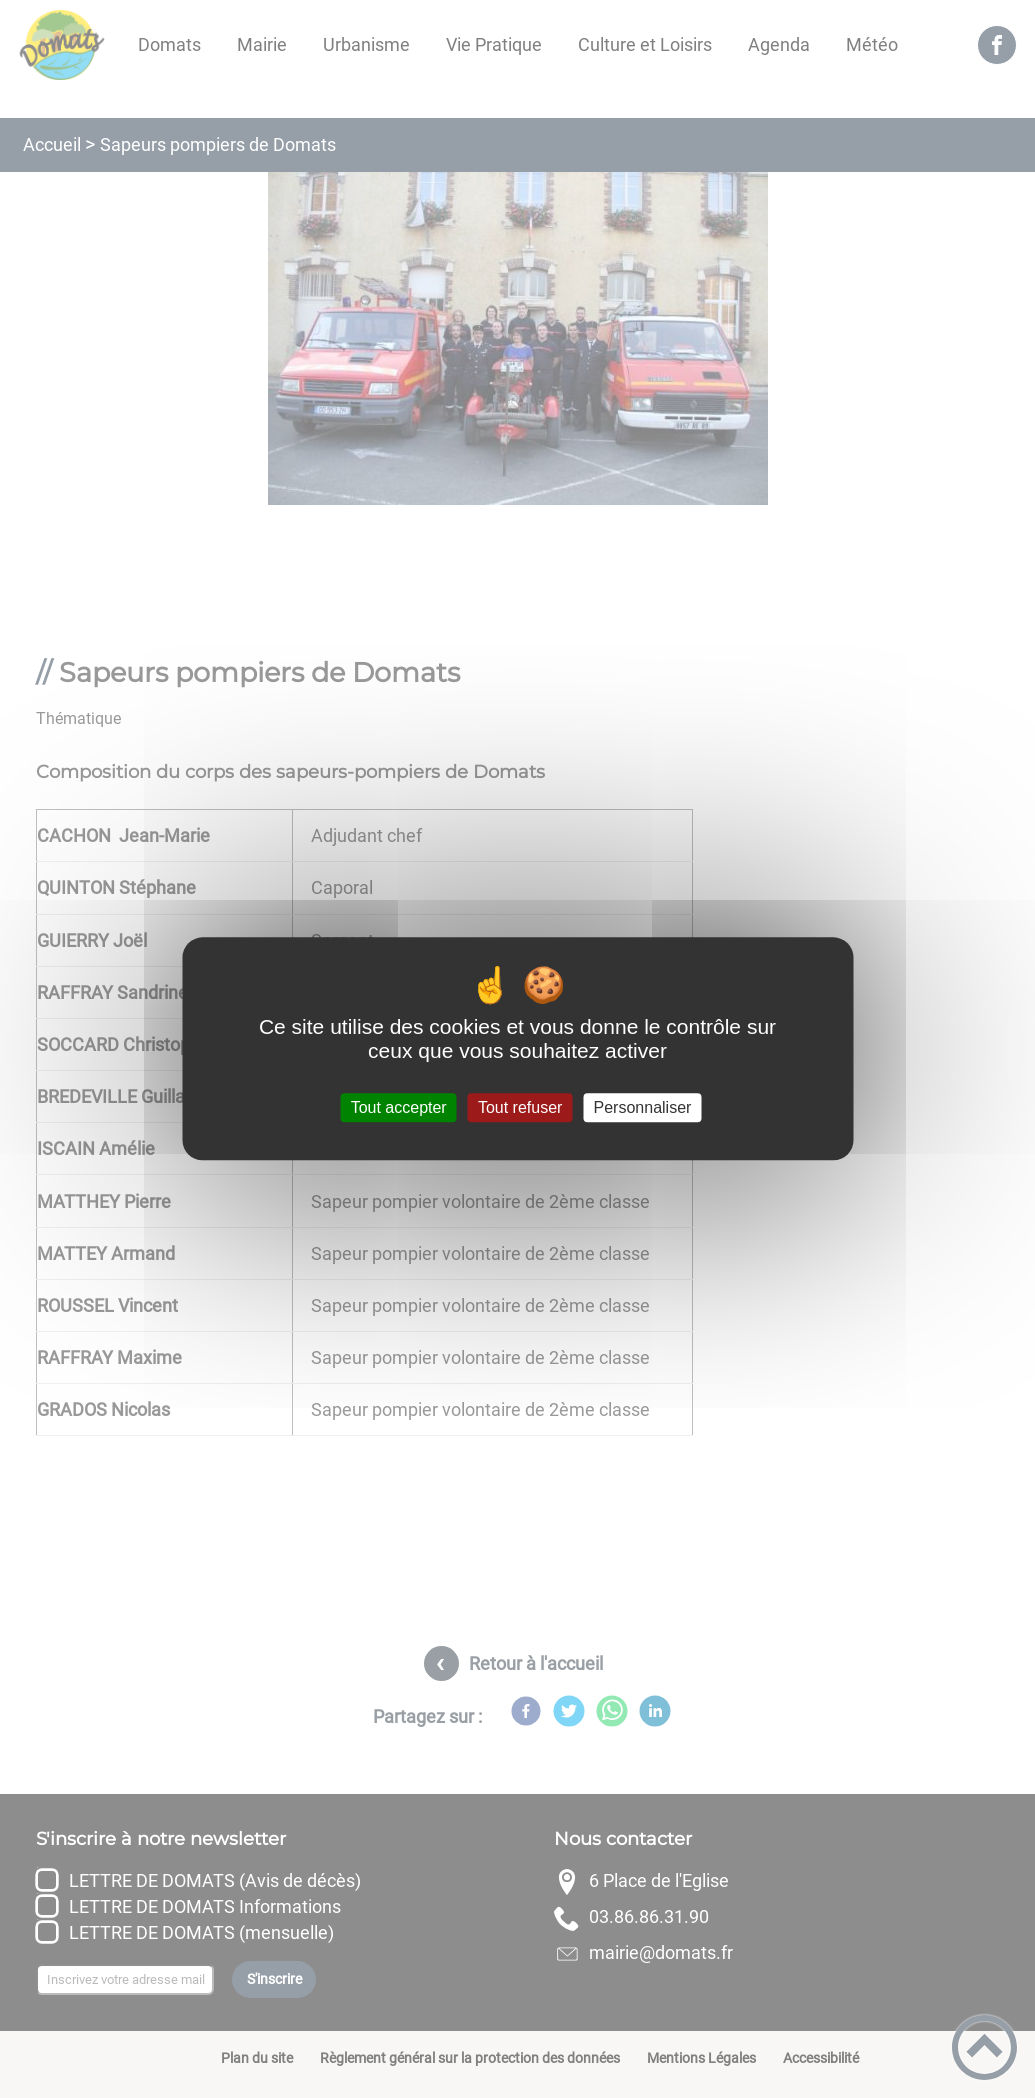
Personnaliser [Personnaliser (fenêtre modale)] (643, 1107)
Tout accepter (399, 1107)
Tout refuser (520, 1107)
